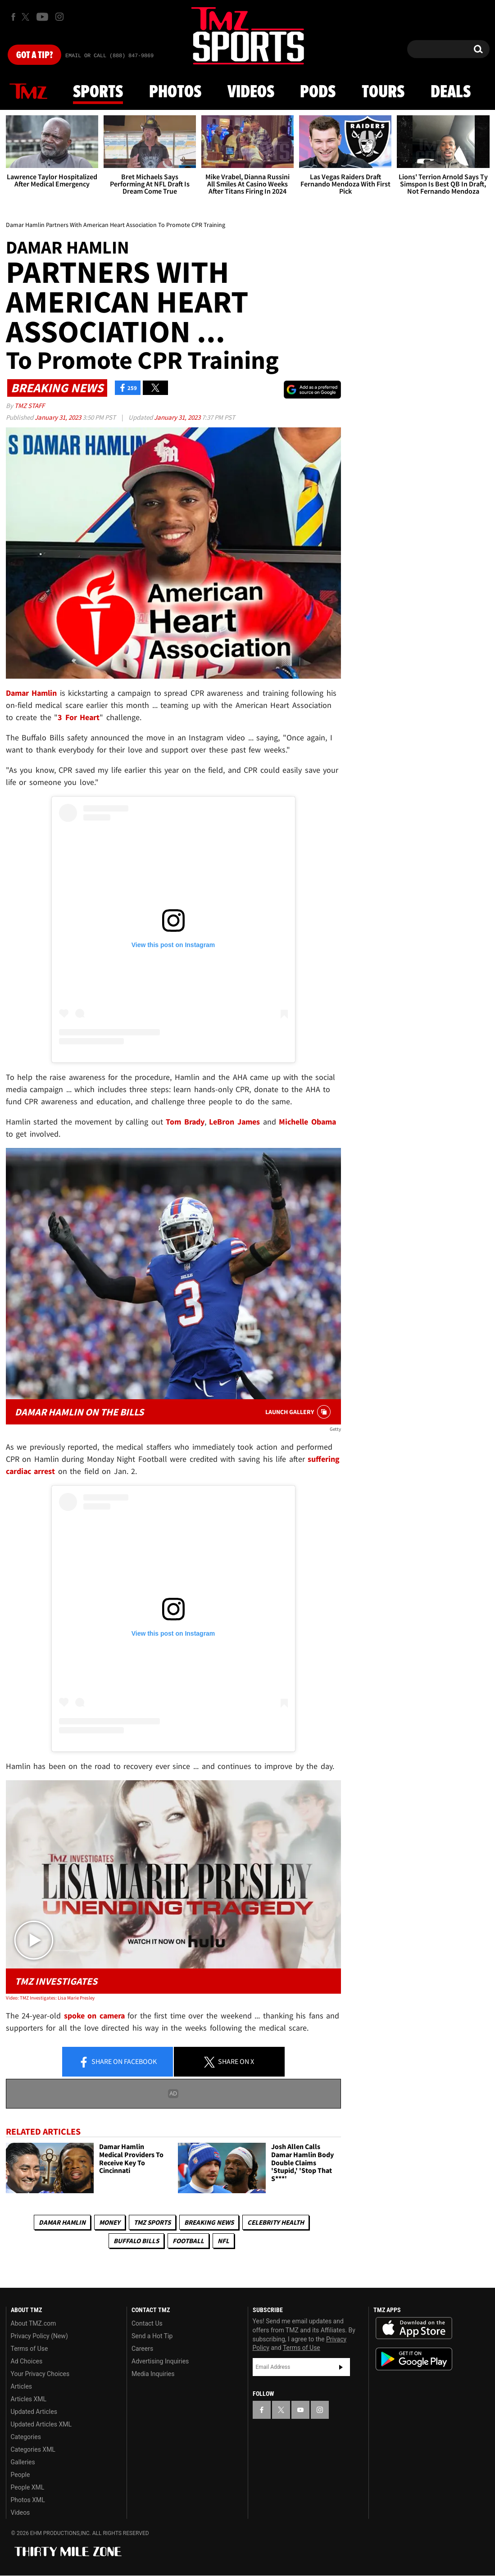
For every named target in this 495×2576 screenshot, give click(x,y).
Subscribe (341, 2367)
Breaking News (209, 2222)
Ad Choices (27, 2361)
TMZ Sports (152, 2222)
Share (117, 2062)
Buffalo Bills (136, 2240)
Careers (142, 2348)
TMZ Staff (29, 405)
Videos (250, 92)
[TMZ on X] (27, 17)
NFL (223, 2240)
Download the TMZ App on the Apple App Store (414, 2328)
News (28, 92)
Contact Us (147, 2323)
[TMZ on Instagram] (59, 16)
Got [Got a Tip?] (34, 55)
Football (188, 2240)
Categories (26, 2436)
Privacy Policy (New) (39, 2336)
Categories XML (33, 2449)
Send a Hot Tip (152, 2336)
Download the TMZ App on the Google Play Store (414, 2359)
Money (109, 2222)
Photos (175, 92)
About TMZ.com (33, 2323)
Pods (318, 92)
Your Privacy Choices (40, 2373)
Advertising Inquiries (160, 2361)
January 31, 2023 (58, 417)
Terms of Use (29, 2348)
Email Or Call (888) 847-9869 (109, 56)
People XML (28, 2487)
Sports (98, 92)
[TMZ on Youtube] (42, 16)
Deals (451, 92)
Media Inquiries (153, 2373)
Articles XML (29, 2399)
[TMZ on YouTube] (300, 2410)
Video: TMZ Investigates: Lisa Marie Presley (50, 1998)
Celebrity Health (275, 2222)
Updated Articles (34, 2411)
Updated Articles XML (41, 2424)
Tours (383, 92)
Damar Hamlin (62, 2222)
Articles (21, 2386)
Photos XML (28, 2499)
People (20, 2474)
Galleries (23, 2462)
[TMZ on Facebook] (13, 17)
